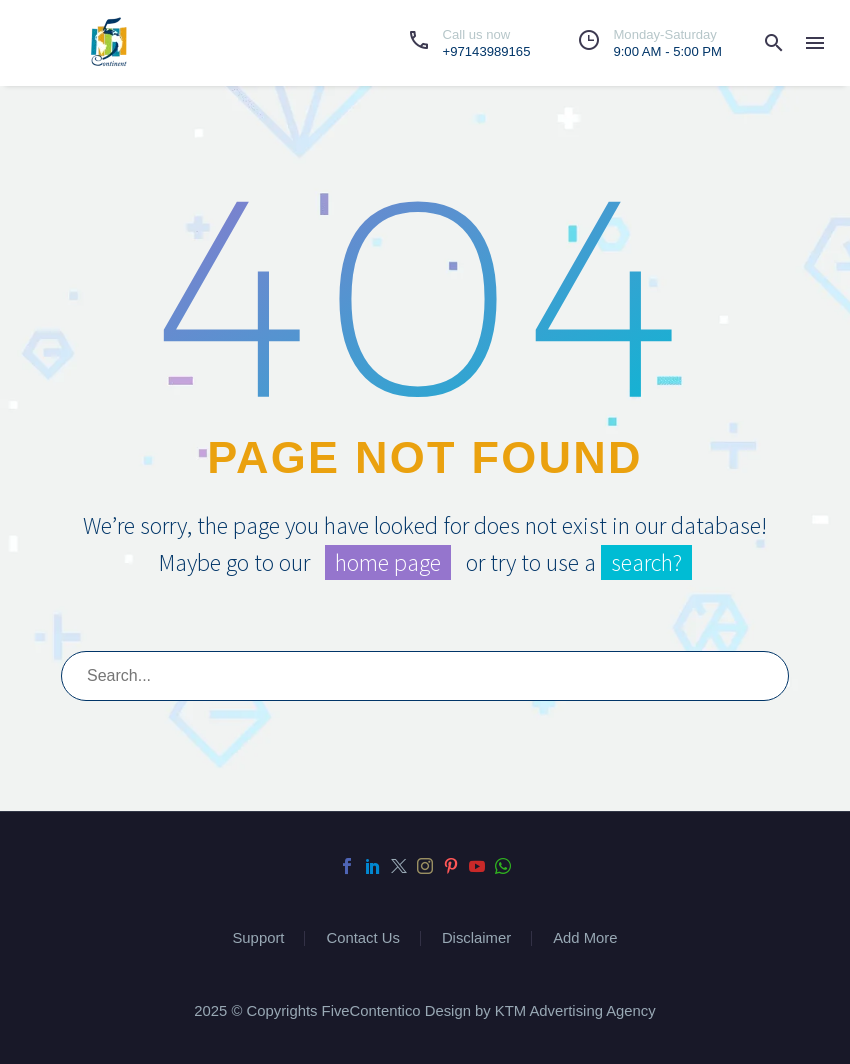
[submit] (765, 676)
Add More (585, 938)
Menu (815, 43)
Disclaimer (476, 938)
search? (646, 562)
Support (258, 938)
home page (388, 562)
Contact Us (362, 938)
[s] (425, 676)
